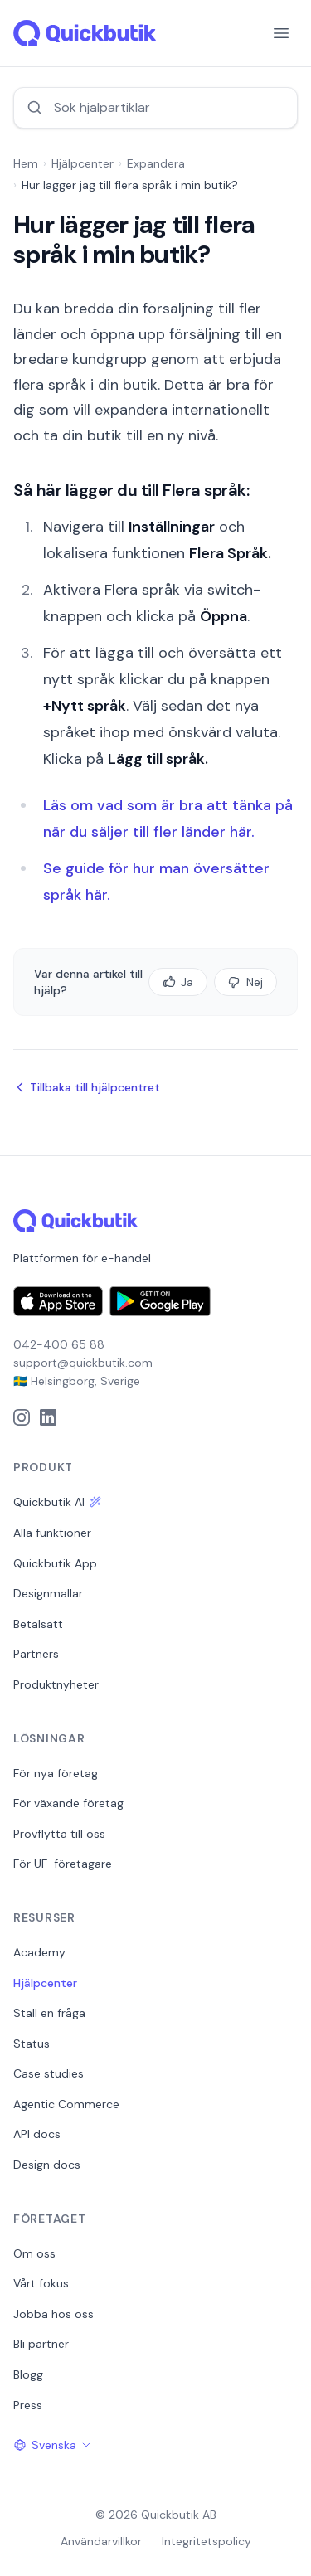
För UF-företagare (62, 1863)
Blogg (28, 2374)
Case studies (48, 2073)
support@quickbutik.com (83, 1362)
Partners (36, 1653)
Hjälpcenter (82, 163)
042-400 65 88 (58, 1344)
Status (31, 2043)
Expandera (156, 163)
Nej (245, 982)
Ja (178, 982)
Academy (39, 1952)
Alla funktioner (52, 1532)
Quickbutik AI (57, 1502)
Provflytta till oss (59, 1833)
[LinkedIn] (48, 1417)
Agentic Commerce (66, 2104)
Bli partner (41, 2343)
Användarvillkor (101, 2541)
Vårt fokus (41, 2283)
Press (27, 2405)
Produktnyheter (56, 1684)
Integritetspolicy (206, 2541)
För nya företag (55, 1773)
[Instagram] (21, 1417)
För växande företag (68, 1803)
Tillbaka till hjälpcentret (86, 1087)
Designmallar (48, 1593)
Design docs (46, 2164)
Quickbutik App (55, 1563)
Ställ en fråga (49, 2012)
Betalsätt (38, 1623)
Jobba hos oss (53, 2313)
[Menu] (281, 33)
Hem (25, 163)
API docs (37, 2133)
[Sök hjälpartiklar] (155, 108)
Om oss (34, 2253)
